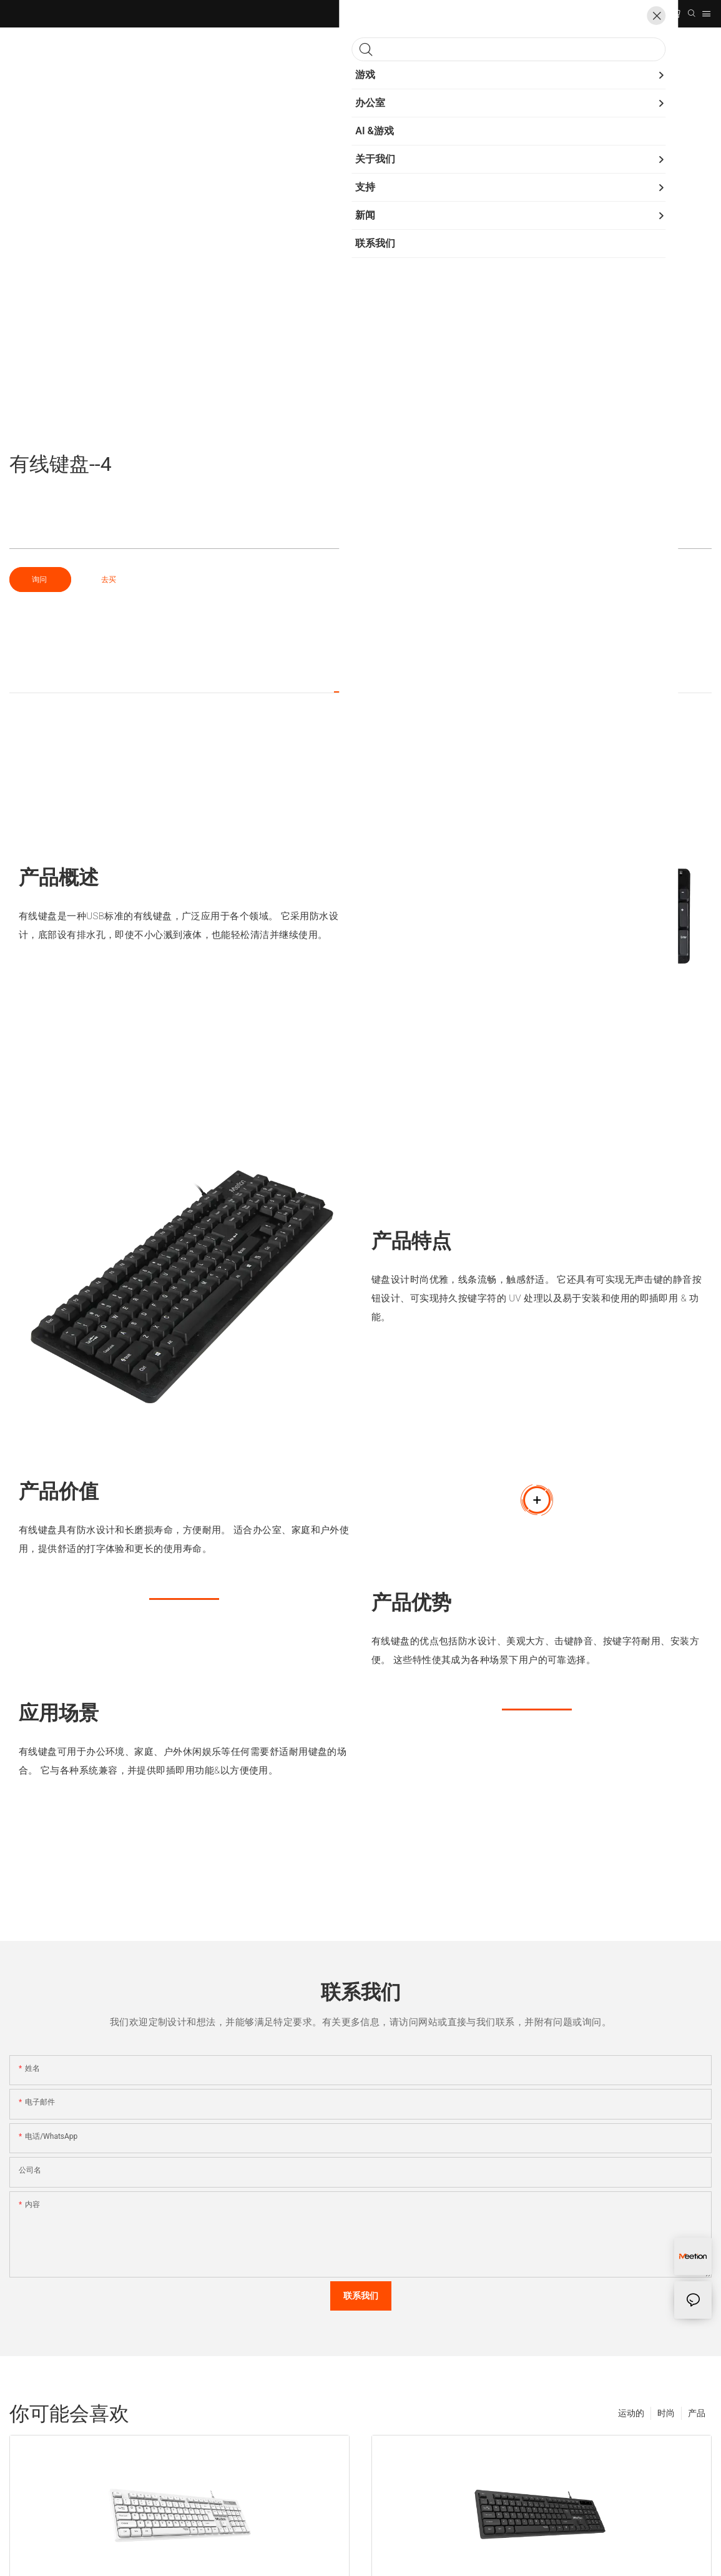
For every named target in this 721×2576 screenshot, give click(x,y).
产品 (696, 2413)
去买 (108, 579)
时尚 (666, 2413)
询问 (40, 579)
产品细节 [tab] (360, 679)
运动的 (631, 2413)
